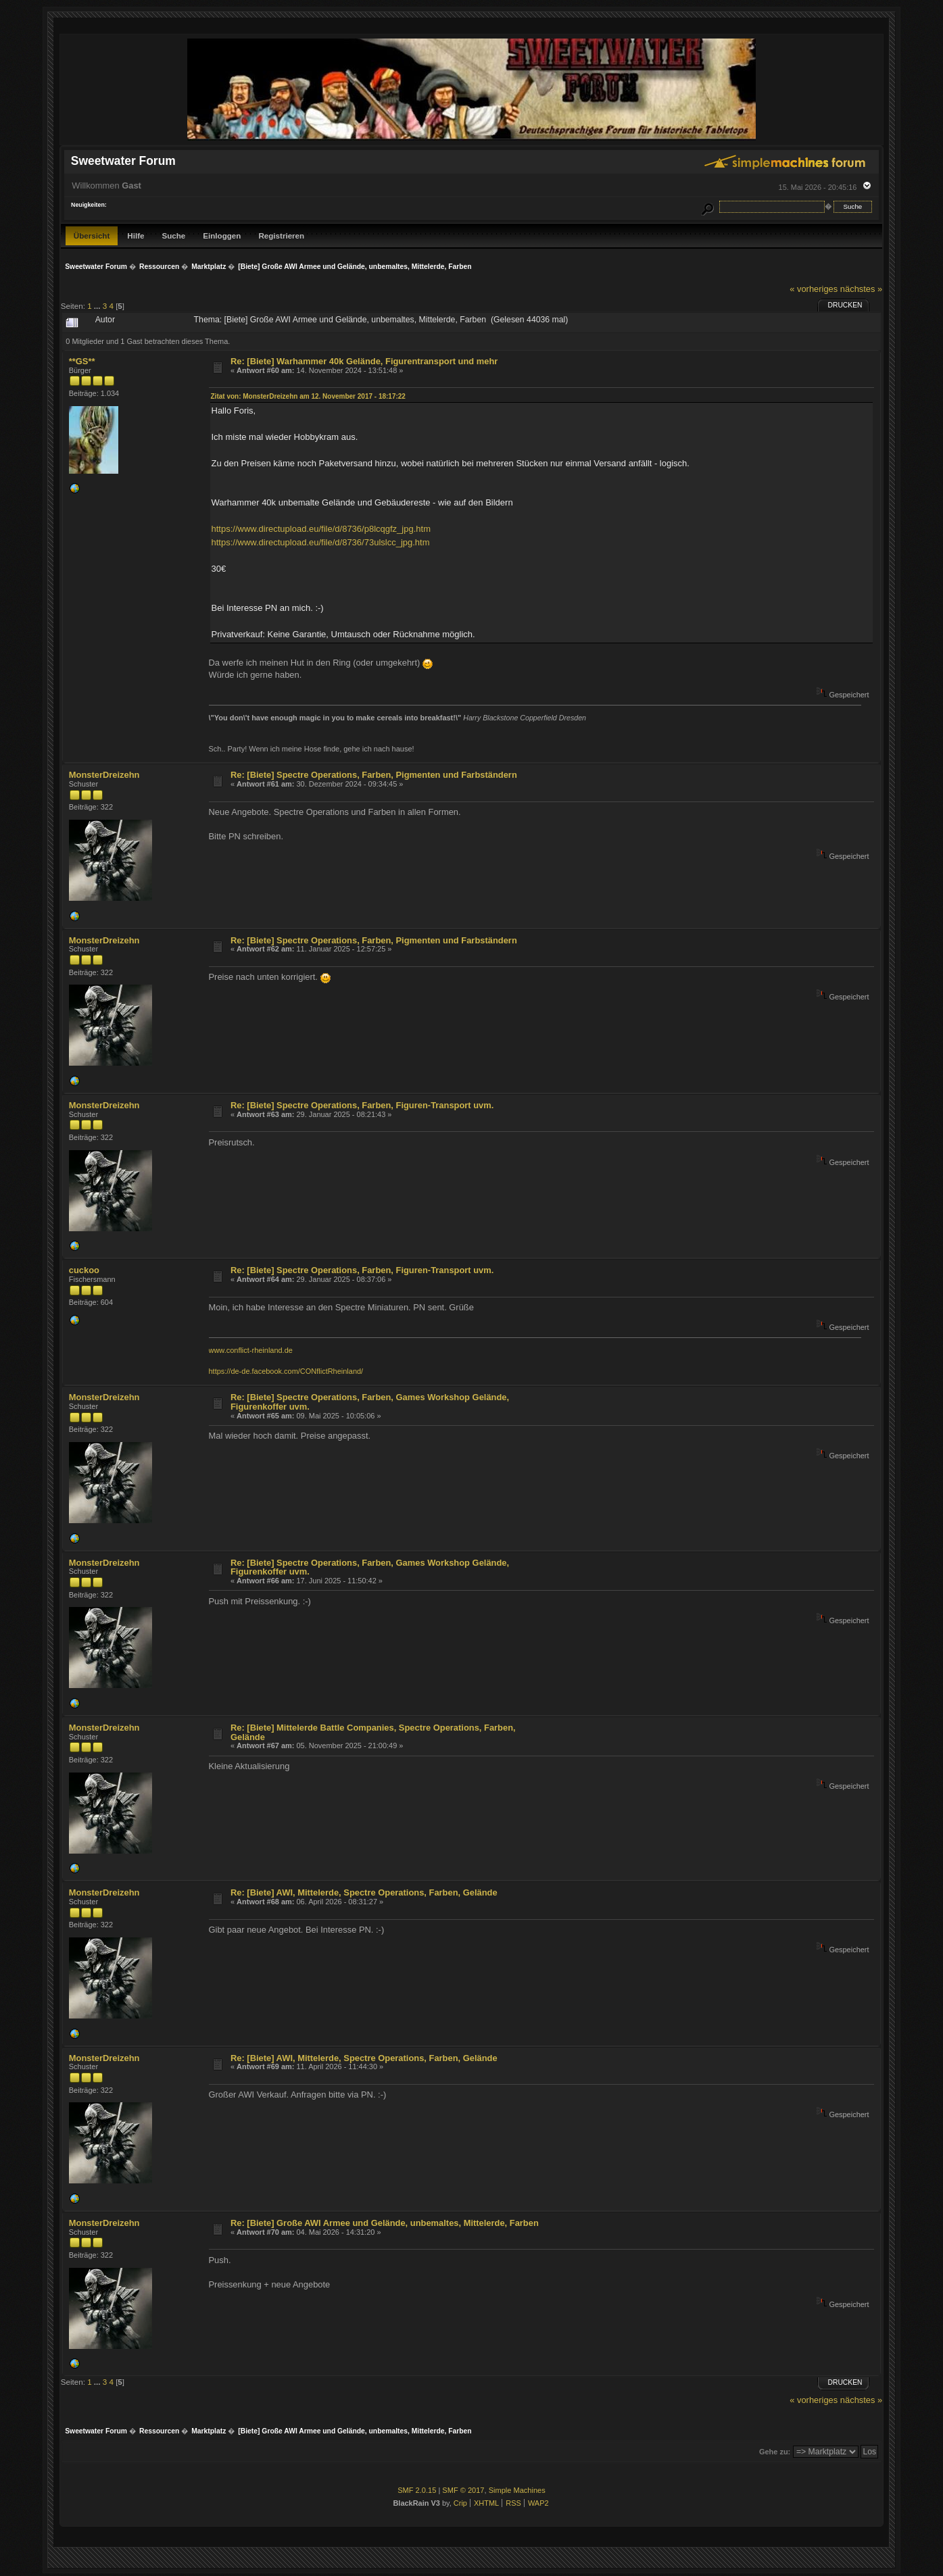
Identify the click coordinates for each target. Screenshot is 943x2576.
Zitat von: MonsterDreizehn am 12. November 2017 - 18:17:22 (308, 396)
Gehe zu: (774, 2452)
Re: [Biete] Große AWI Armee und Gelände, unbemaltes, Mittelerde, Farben (385, 2223)
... (98, 305)
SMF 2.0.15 (416, 2490)
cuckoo (84, 1270)
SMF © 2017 (463, 2490)
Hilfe (135, 235)
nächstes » (861, 289)
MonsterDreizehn (104, 775)
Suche (173, 235)
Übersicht (92, 235)
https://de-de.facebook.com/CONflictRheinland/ (286, 1371)
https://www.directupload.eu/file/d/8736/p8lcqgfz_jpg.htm (321, 529)
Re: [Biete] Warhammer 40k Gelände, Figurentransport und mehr (364, 361)
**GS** (82, 361)
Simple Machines (517, 2490)
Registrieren (281, 235)
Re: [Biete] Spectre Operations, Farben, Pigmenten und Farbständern (374, 775)
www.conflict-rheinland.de (251, 1350)
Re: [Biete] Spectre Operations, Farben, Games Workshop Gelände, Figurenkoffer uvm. (370, 1402)
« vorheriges (814, 289)
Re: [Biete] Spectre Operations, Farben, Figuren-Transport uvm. (362, 1105)
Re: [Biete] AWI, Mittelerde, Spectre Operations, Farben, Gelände (364, 1892)
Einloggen (222, 235)
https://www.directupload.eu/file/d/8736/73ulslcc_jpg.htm (321, 542)
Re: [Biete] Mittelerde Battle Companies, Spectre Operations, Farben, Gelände (373, 1732)
